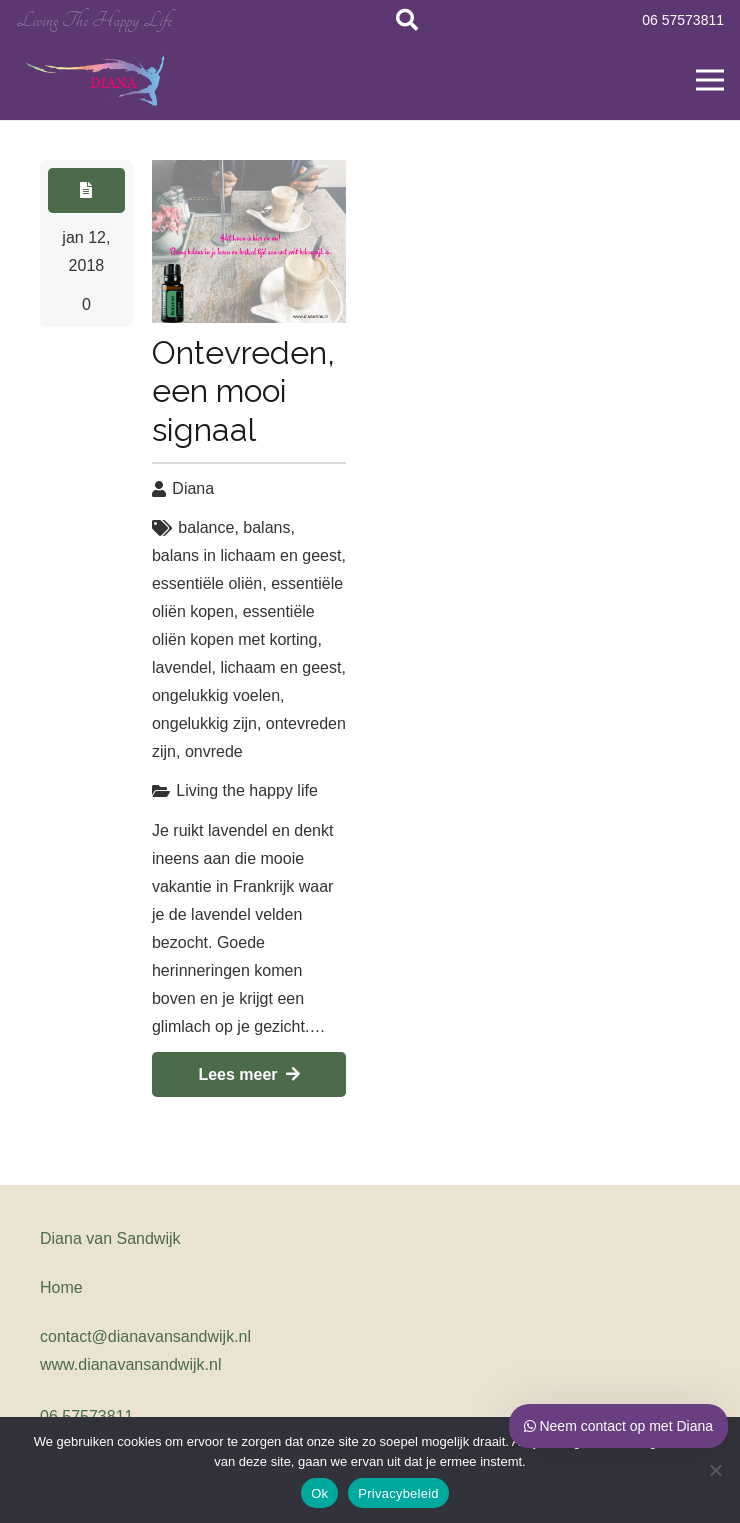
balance (206, 527)
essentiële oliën (207, 583)
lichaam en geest (280, 667)
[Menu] (710, 80)
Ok (319, 1493)
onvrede (214, 751)
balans (266, 527)
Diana (193, 488)
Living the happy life (246, 790)
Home (61, 1287)
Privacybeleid (398, 1493)
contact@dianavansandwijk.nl (145, 1336)
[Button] (86, 190)
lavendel (182, 667)
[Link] (97, 80)
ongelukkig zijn (204, 723)
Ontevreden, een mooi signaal (243, 391)
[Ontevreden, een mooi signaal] (249, 241)
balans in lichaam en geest (246, 555)
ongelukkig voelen (216, 695)
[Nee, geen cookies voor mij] (715, 1470)
